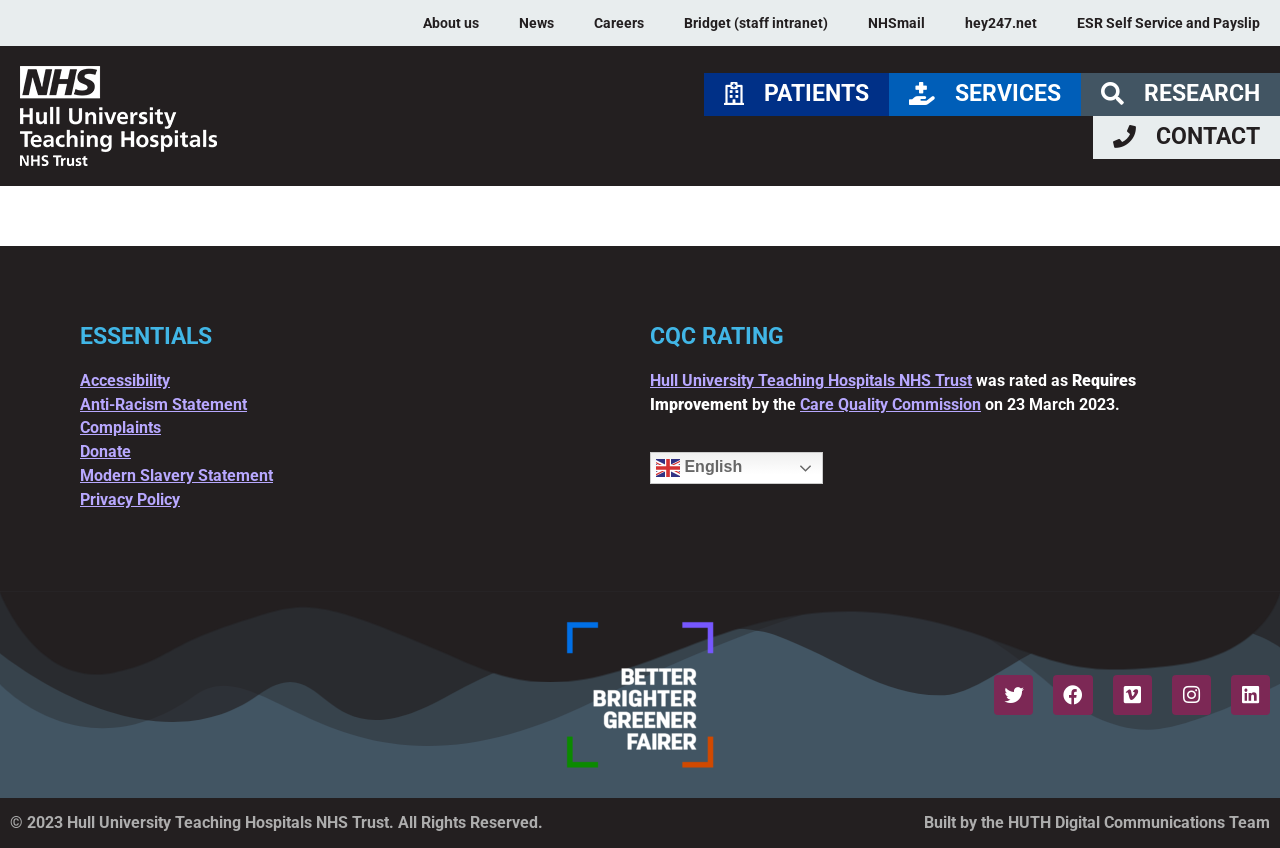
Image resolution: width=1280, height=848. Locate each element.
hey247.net (1001, 23)
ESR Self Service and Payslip (1168, 23)
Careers (619, 23)
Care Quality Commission (890, 404)
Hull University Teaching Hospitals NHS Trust (811, 380)
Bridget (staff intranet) (756, 23)
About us (451, 23)
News (536, 23)
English (699, 468)
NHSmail (896, 23)
